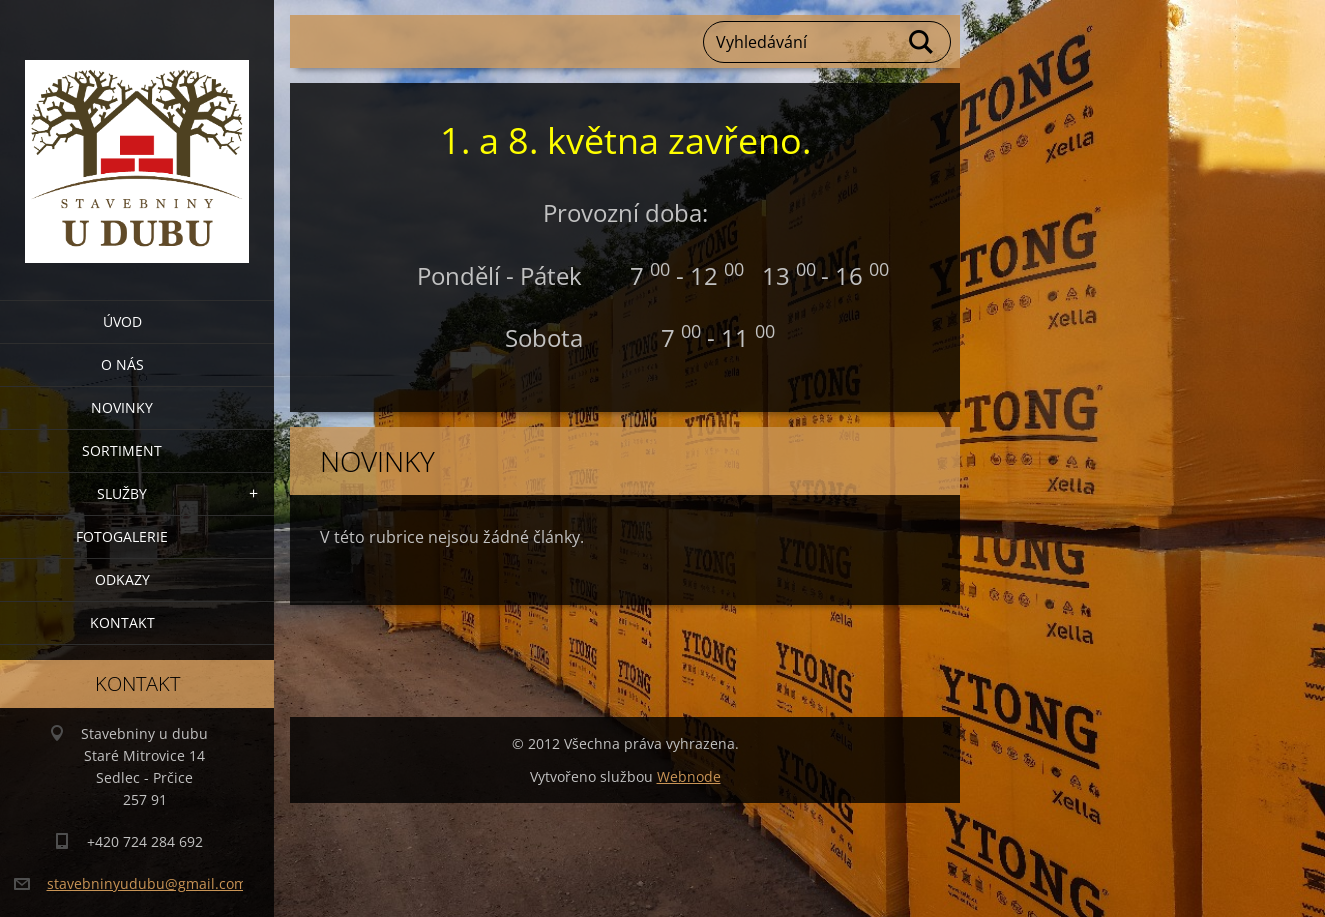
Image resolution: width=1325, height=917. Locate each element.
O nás (122, 364)
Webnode (689, 776)
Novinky (122, 407)
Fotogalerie (122, 536)
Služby (122, 493)
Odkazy (122, 579)
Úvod (122, 321)
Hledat (922, 42)
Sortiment (122, 450)
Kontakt (122, 622)
